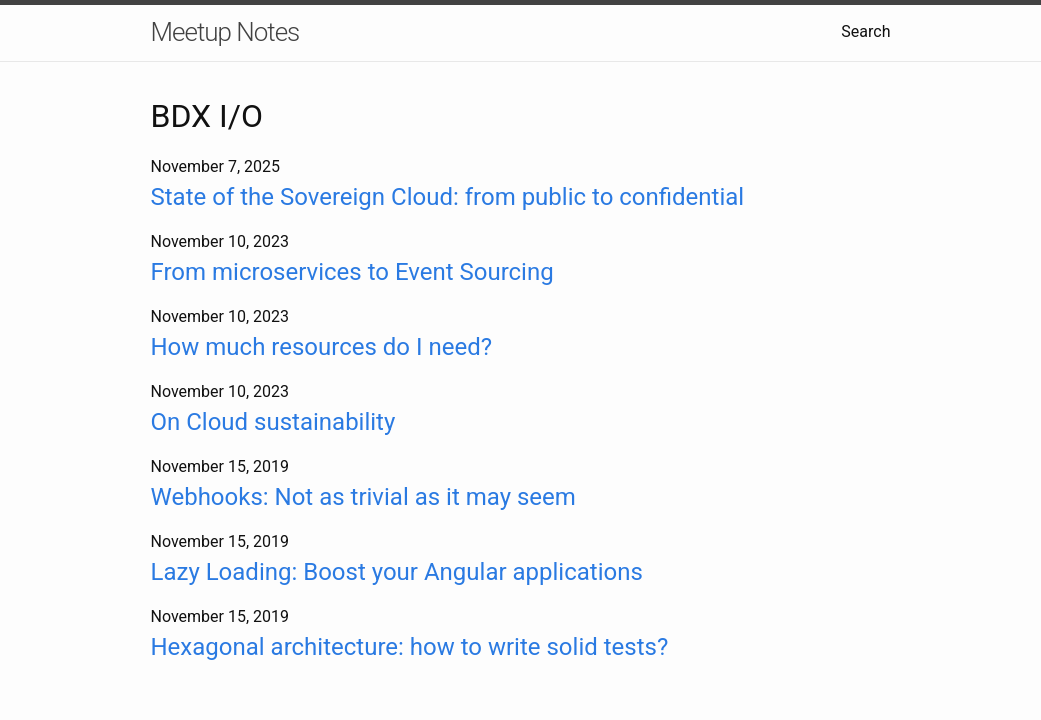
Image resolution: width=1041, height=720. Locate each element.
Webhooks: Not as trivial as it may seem (363, 497)
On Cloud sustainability (273, 422)
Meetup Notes (225, 32)
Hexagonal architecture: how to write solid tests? (410, 647)
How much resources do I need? (322, 347)
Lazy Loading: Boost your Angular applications (397, 572)
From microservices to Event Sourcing (352, 272)
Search (865, 31)
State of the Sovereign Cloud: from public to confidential (448, 197)
